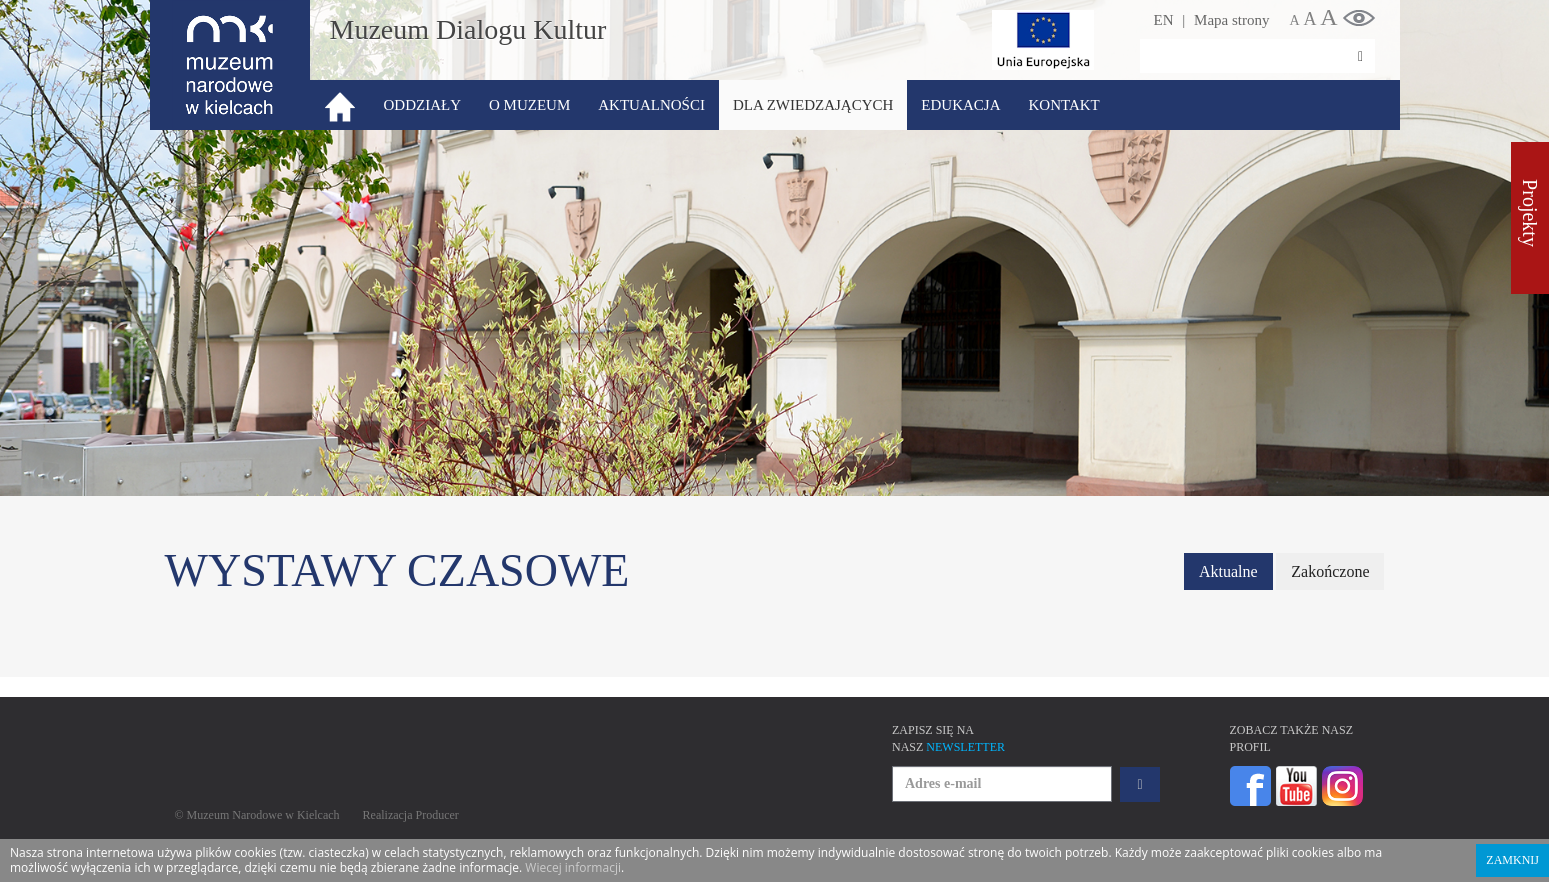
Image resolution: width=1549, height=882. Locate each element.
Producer (437, 815)
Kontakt (1063, 105)
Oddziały (422, 105)
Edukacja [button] (960, 105)
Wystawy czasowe (397, 570)
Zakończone (1330, 571)
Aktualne (1228, 571)
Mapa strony (1231, 20)
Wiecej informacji (573, 867)
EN (1164, 20)
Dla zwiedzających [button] (813, 105)
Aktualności (651, 105)
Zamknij (1512, 860)
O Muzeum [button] (529, 105)
